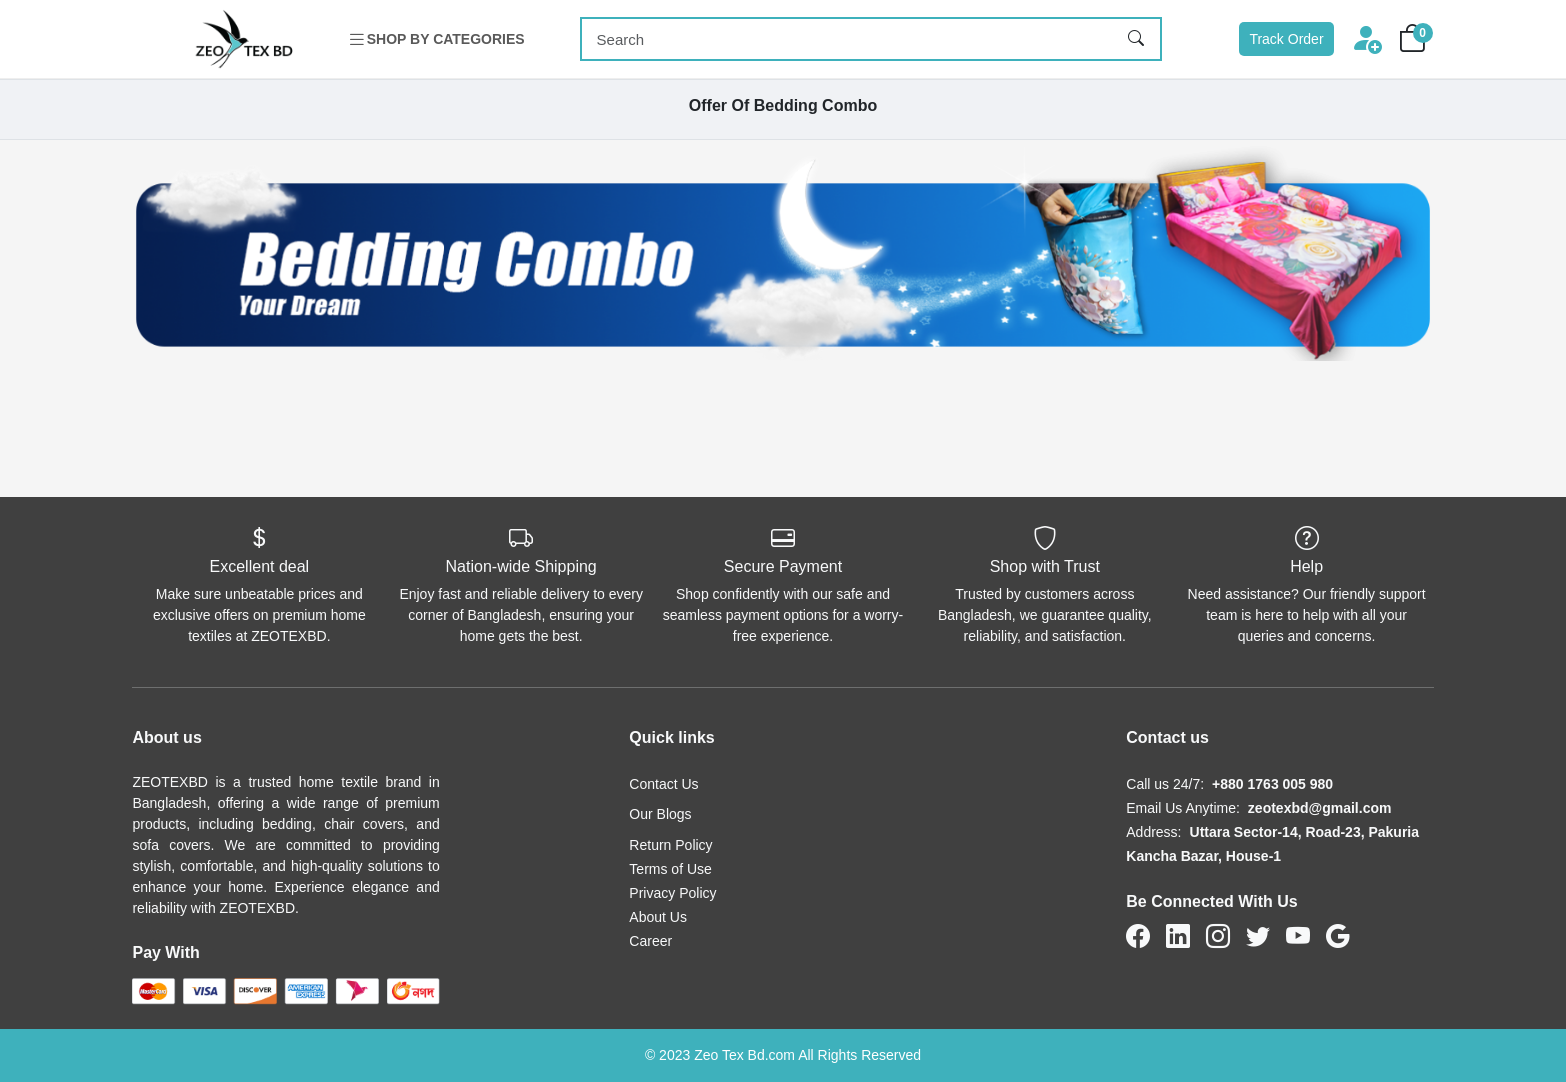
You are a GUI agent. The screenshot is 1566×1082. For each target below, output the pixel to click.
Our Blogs (660, 814)
